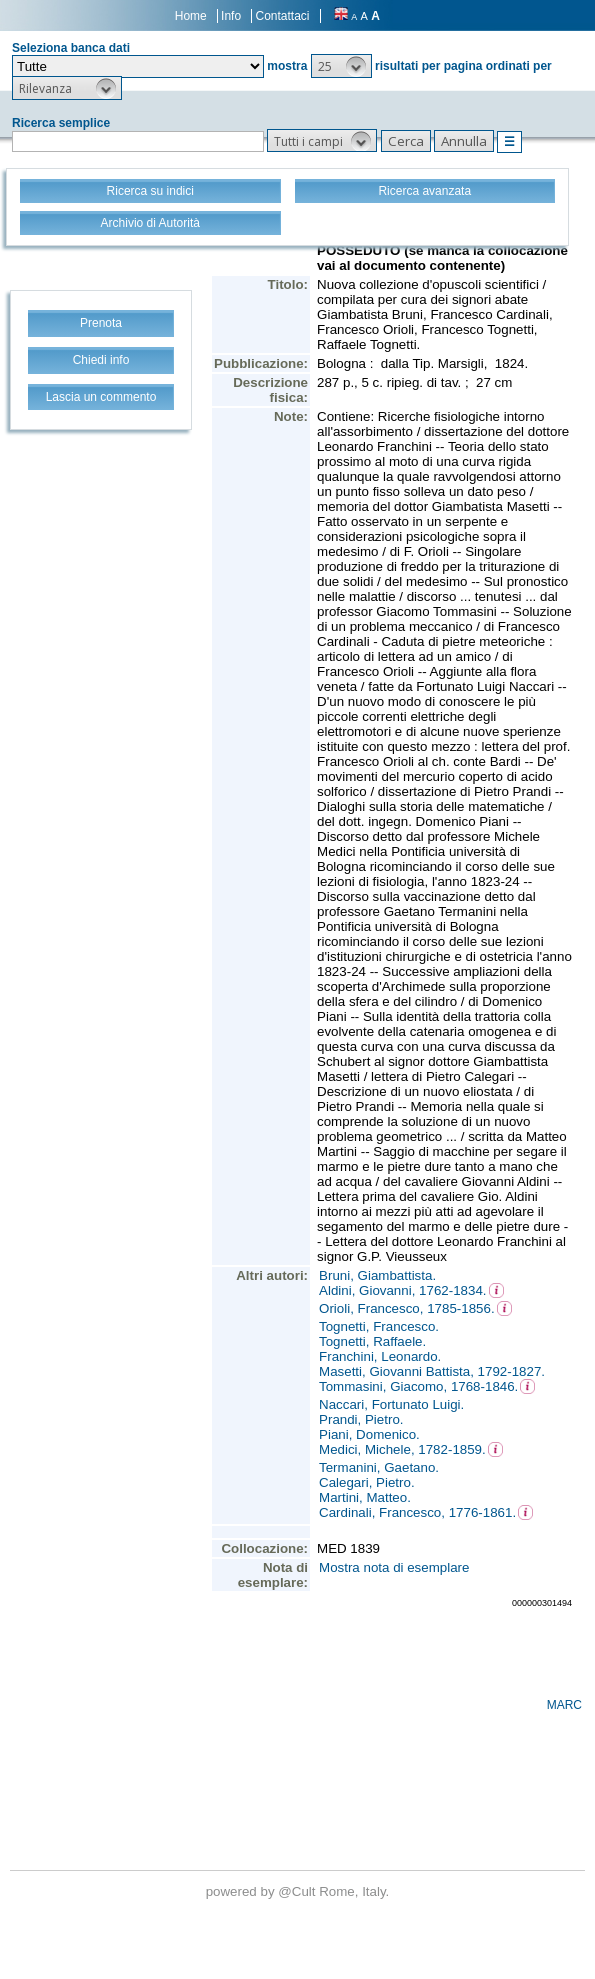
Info (231, 16)
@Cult (298, 1891)
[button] (341, 66)
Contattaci (282, 16)
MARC (564, 1705)
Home (191, 16)
